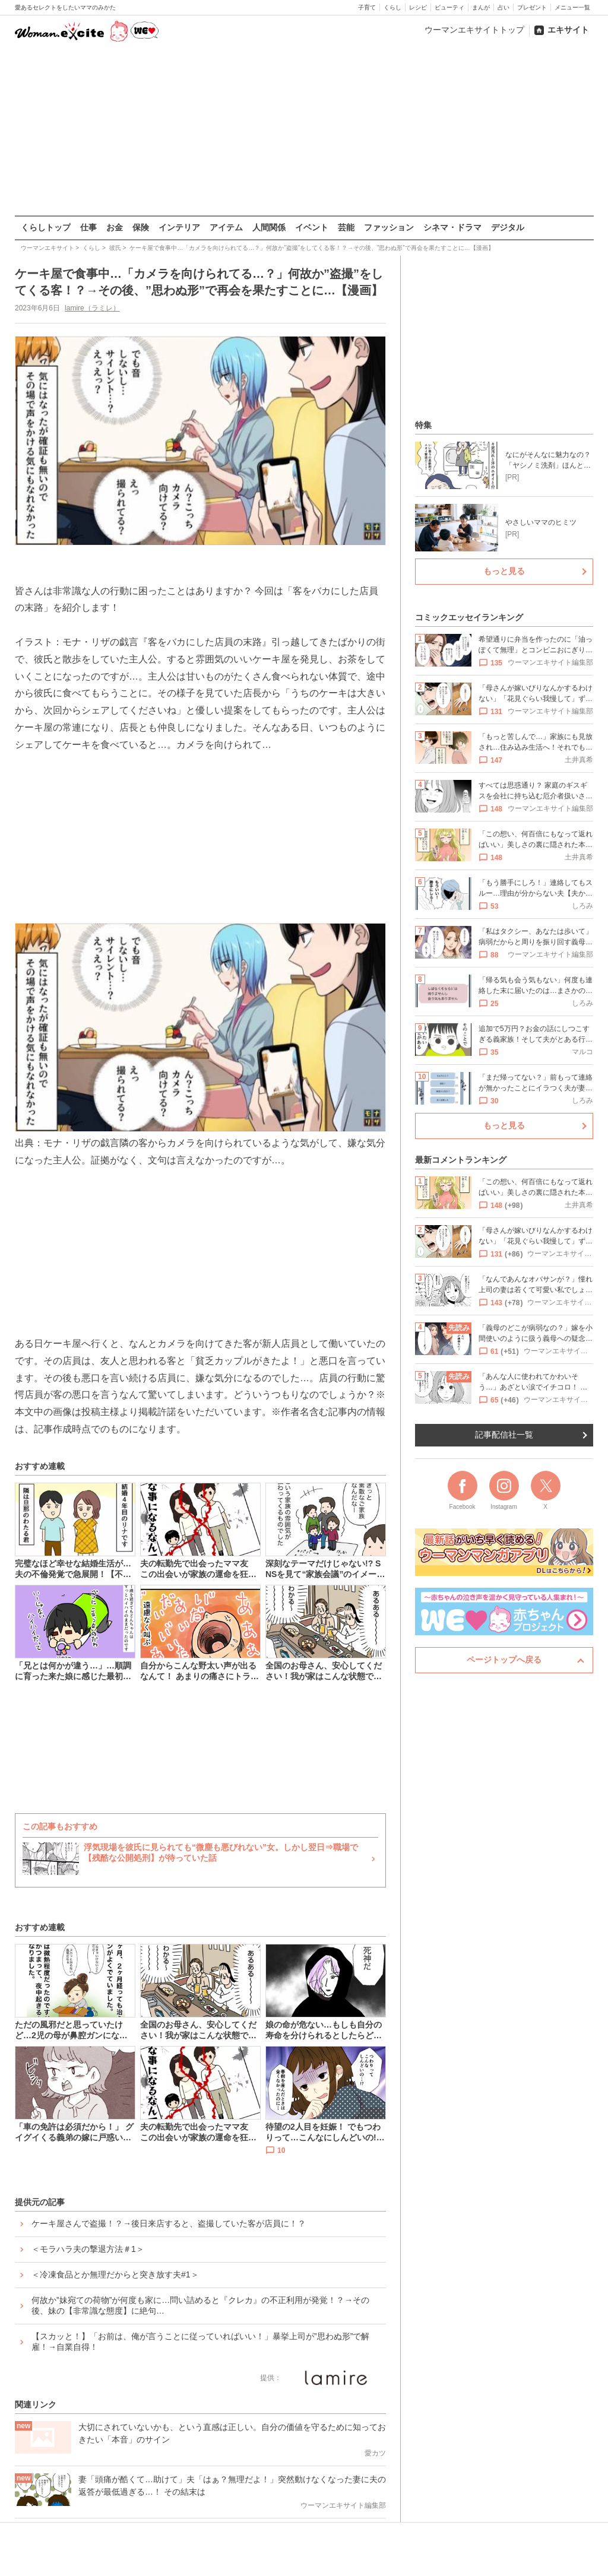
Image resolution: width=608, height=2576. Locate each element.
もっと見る (504, 571)
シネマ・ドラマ (452, 227)
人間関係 (269, 227)
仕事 (88, 227)
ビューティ (449, 7)
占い (503, 7)
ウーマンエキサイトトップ (474, 29)
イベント (311, 227)
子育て (367, 7)
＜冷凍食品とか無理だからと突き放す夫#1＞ (115, 2274)
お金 (114, 227)
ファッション (389, 227)
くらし (392, 7)
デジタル (507, 227)
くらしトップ (46, 227)
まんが (481, 7)
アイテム (226, 227)
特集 (423, 425)
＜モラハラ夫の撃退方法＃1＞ (87, 2249)
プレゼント (532, 7)
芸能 (346, 227)
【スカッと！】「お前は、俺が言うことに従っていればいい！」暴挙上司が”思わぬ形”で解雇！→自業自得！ (200, 2341)
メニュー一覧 (572, 7)
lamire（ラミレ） (92, 308)
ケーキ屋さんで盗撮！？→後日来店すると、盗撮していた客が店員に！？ (168, 2223)
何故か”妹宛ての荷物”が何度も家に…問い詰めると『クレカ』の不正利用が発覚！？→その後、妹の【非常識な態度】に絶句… (200, 2305)
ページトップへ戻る (504, 1659)
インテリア (179, 227)
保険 (140, 227)
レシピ (418, 7)
